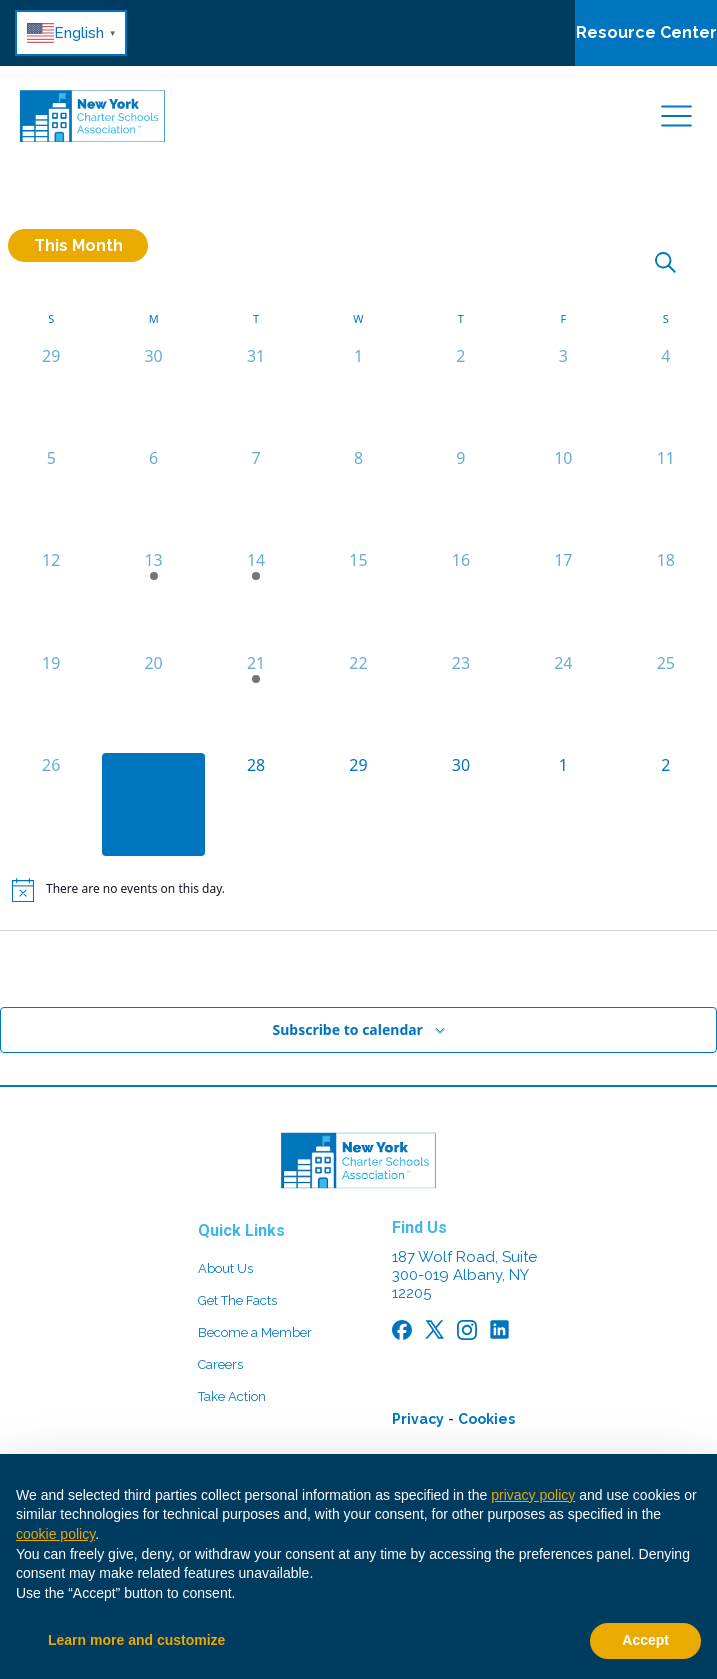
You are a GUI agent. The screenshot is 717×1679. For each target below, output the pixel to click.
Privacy (418, 1419)
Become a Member (255, 1332)
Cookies (486, 1419)
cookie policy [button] (55, 1534)
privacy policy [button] (533, 1495)
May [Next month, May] (697, 962)
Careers (220, 1364)
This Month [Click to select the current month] (78, 245)
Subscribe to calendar (347, 1029)
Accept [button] (645, 1640)
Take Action (232, 1396)
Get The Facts (237, 1300)
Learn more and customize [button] (136, 1640)
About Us (225, 1268)
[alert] (358, 890)
